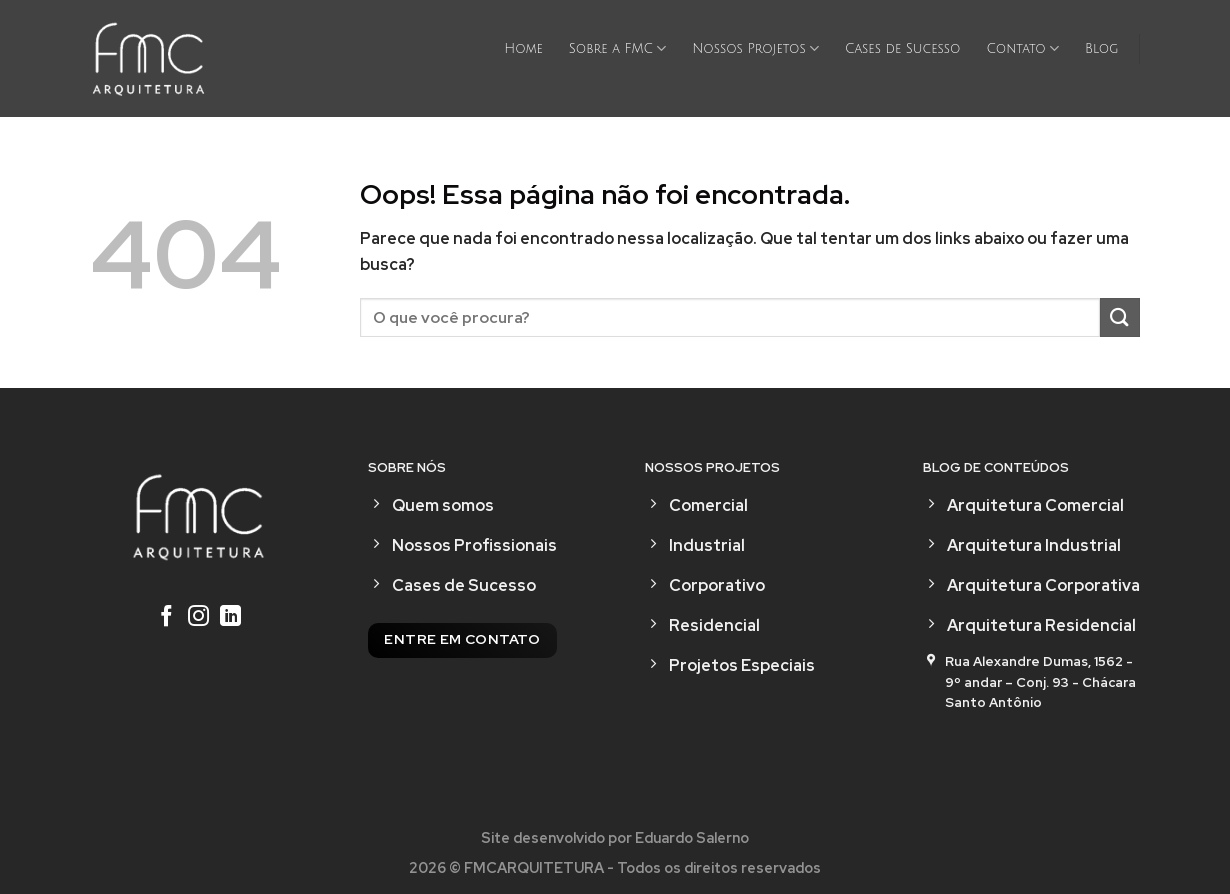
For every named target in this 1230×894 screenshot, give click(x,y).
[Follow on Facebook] (166, 618)
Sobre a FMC (617, 48)
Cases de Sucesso (902, 49)
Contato (1022, 48)
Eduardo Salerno (692, 837)
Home (523, 49)
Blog (1102, 49)
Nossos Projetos (755, 48)
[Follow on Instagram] (198, 618)
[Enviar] (1120, 317)
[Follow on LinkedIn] (230, 618)
